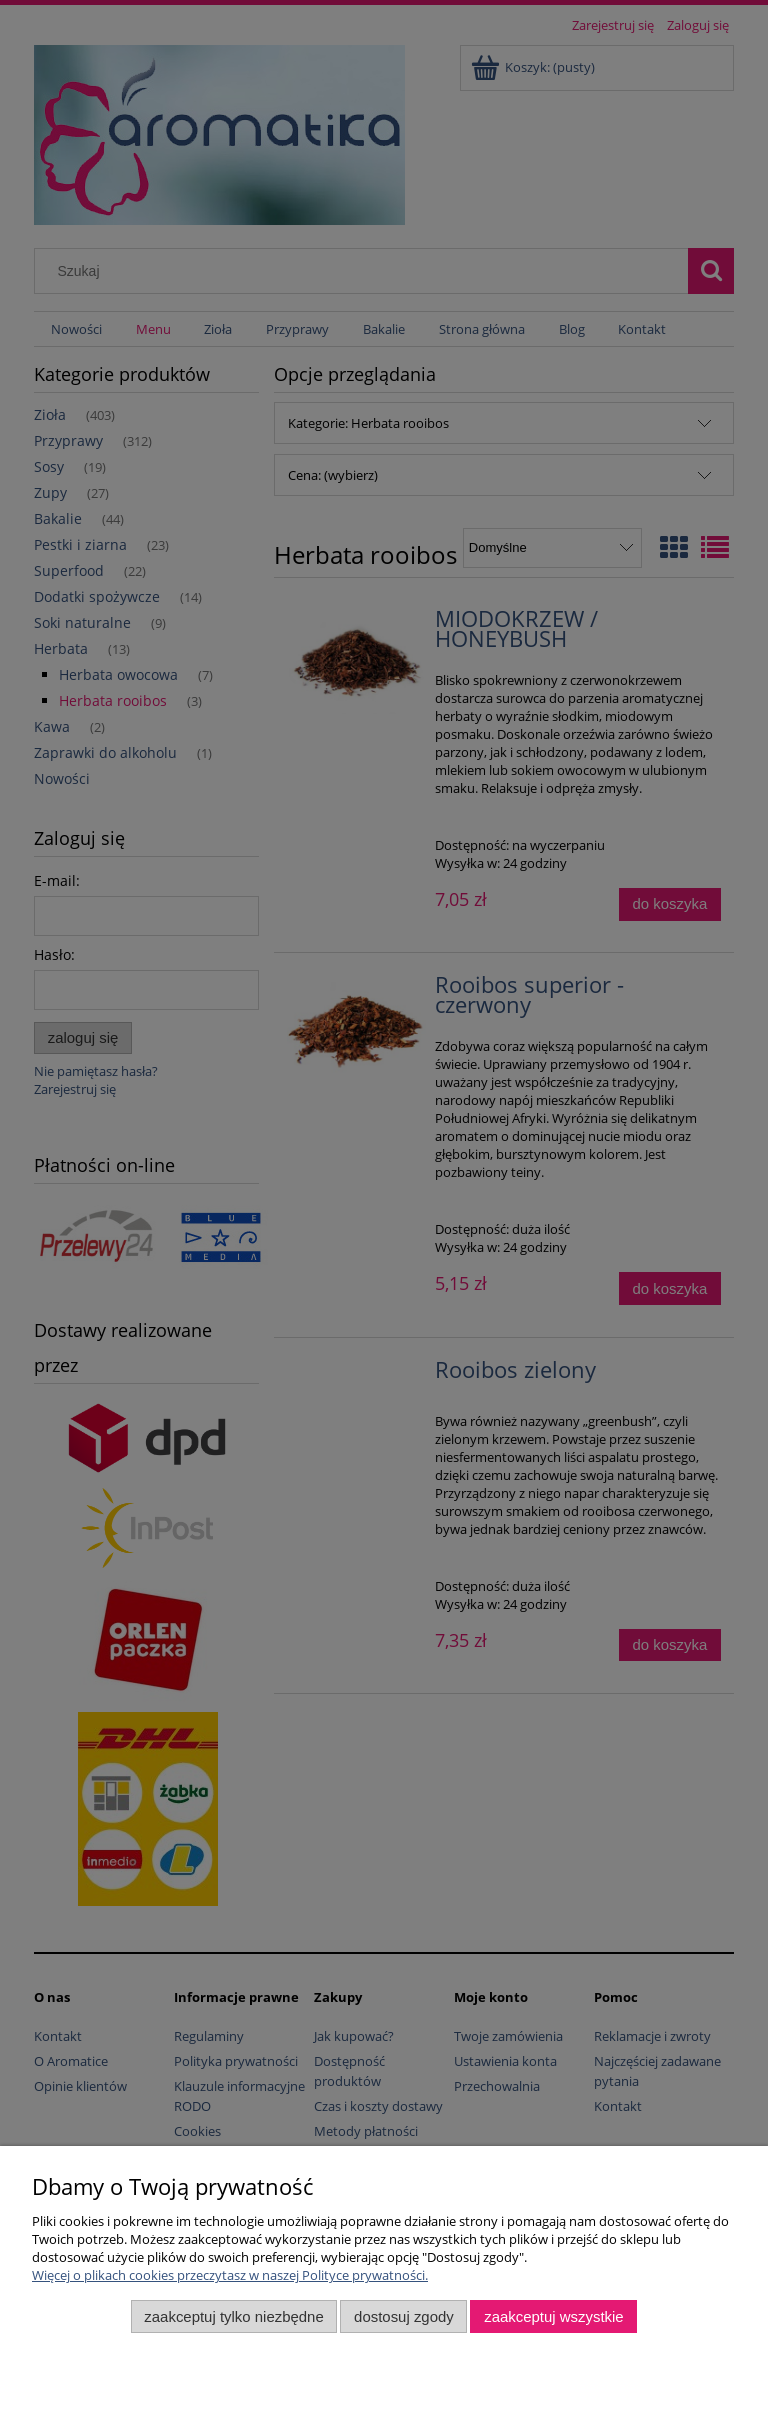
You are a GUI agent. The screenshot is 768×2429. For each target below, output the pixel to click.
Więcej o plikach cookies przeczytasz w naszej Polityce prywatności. (230, 2275)
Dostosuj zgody (404, 2316)
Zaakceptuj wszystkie (553, 2316)
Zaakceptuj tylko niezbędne (233, 2316)
